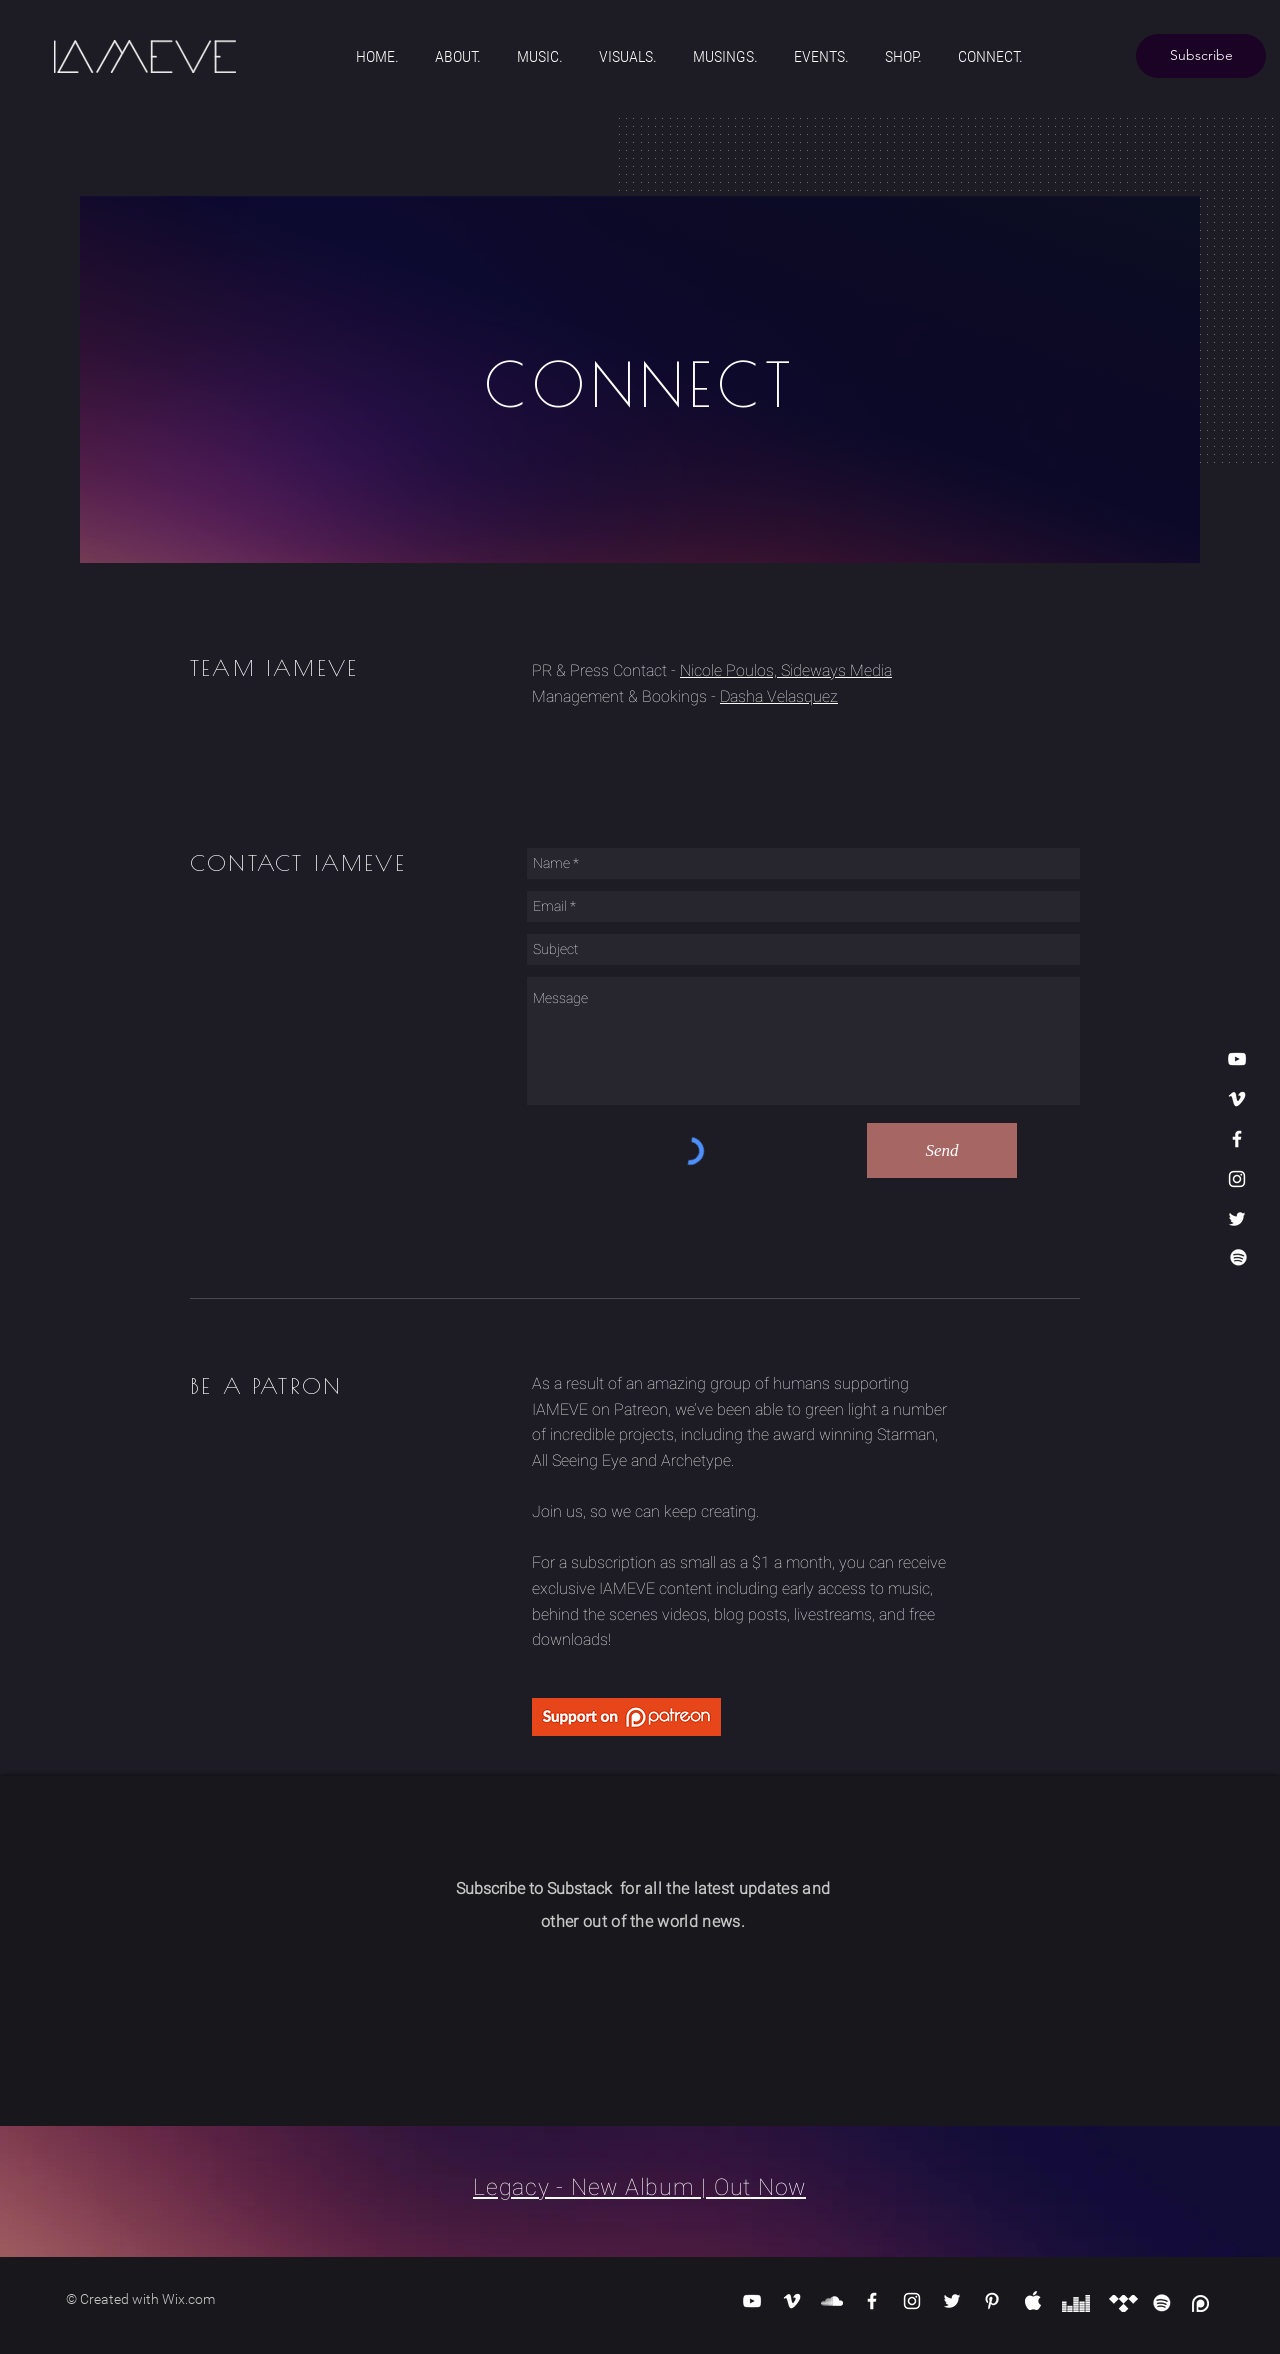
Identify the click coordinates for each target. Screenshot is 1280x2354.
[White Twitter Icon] (1237, 1219)
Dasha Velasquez (779, 696)
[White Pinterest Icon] (992, 2301)
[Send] (942, 1150)
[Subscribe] (1201, 56)
